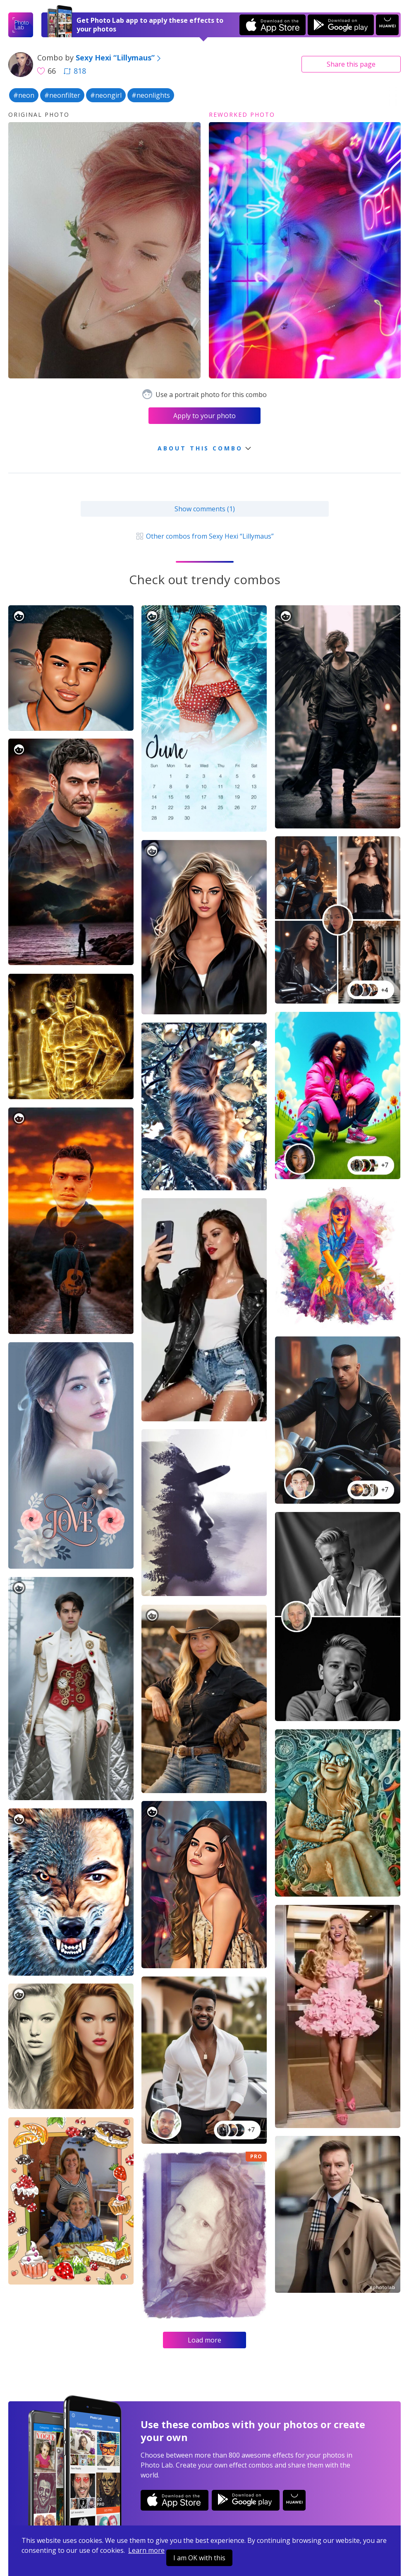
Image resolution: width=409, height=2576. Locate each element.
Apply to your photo (204, 415)
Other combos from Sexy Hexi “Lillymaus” (204, 536)
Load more (204, 2340)
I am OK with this (199, 2557)
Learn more (146, 2550)
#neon (23, 95)
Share (351, 64)
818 (75, 71)
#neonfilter (62, 95)
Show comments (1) (205, 508)
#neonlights (151, 95)
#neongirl (106, 95)
